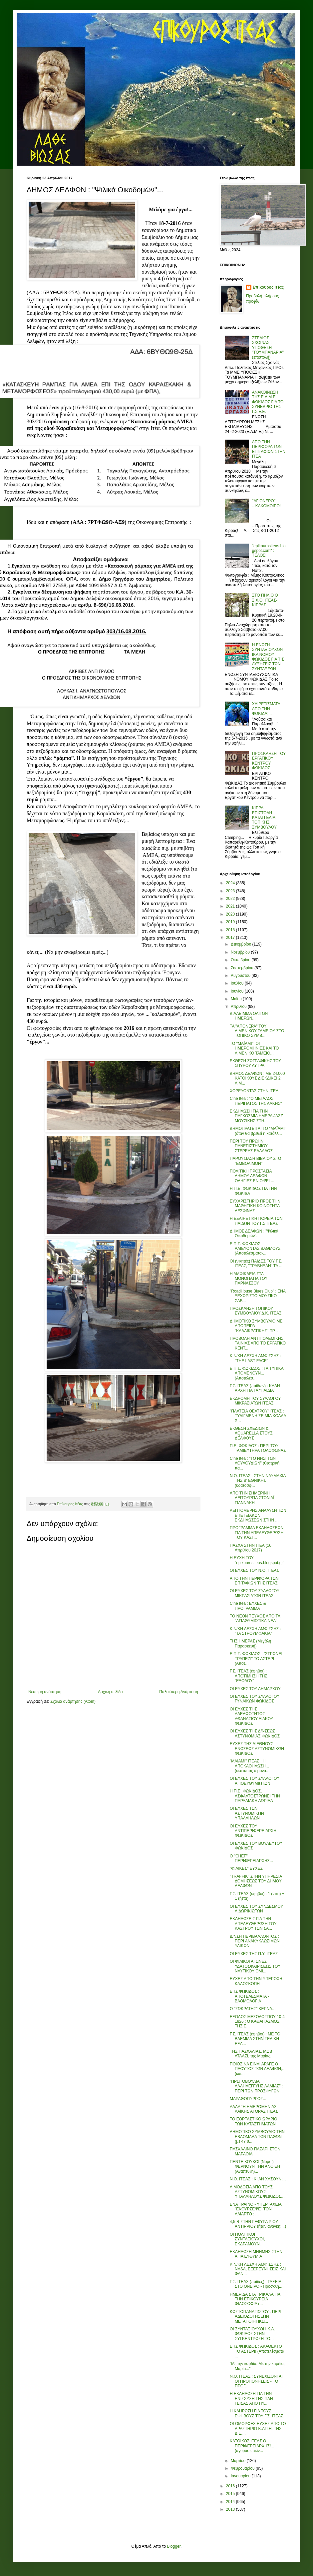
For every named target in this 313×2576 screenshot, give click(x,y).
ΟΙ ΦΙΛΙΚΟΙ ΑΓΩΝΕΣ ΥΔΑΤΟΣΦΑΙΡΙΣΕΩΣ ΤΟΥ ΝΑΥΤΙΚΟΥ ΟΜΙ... (255, 1966)
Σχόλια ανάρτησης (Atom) (73, 1701)
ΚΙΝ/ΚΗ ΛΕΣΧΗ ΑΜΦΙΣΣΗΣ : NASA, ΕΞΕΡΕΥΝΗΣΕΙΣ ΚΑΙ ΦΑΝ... (258, 2269)
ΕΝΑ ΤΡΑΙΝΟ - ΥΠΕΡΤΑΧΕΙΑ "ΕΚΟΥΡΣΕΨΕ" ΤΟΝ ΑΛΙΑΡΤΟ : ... (255, 2209)
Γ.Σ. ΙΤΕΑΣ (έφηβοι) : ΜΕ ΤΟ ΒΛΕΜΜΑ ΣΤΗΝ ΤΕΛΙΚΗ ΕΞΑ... (255, 2039)
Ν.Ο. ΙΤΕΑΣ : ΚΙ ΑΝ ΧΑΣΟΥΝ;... (258, 2179)
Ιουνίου (238, 991)
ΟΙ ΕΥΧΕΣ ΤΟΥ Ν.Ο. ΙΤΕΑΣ (254, 1570)
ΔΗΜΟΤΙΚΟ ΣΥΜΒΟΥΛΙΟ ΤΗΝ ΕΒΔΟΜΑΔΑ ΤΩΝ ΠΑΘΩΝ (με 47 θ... (257, 2136)
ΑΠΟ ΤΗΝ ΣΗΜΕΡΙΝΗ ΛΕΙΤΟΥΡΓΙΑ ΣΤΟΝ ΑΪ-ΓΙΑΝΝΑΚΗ (253, 1498)
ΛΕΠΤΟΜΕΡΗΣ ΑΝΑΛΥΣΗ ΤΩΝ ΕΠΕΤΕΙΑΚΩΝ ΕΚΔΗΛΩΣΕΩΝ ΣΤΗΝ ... (258, 1515)
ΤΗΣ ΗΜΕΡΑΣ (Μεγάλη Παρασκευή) (250, 1643)
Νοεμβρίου (241, 952)
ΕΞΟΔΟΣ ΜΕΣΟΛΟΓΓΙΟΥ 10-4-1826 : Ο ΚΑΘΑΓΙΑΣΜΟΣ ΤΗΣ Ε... (258, 2021)
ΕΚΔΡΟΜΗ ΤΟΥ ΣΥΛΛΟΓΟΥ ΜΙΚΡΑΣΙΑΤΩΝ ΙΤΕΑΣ (255, 1400)
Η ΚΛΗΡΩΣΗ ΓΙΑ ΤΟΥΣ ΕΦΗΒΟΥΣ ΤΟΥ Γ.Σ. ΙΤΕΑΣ (256, 2413)
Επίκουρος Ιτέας (268, 287)
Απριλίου (239, 1006)
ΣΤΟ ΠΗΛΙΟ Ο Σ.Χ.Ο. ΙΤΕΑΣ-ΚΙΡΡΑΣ (265, 600)
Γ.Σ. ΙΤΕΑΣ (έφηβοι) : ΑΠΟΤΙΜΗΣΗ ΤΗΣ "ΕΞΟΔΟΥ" (248, 1676)
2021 (231, 906)
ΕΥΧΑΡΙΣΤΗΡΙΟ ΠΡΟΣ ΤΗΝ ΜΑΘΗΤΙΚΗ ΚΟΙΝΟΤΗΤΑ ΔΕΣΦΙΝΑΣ (255, 1206)
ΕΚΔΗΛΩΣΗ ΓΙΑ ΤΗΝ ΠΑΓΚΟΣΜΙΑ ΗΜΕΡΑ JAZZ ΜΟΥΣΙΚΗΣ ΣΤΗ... (256, 1116)
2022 (231, 898)
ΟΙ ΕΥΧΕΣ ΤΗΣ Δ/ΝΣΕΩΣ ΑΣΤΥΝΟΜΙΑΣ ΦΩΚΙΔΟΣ (255, 1733)
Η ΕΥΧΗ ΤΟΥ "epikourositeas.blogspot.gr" (257, 1560)
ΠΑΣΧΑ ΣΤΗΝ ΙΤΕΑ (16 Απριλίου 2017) (250, 1547)
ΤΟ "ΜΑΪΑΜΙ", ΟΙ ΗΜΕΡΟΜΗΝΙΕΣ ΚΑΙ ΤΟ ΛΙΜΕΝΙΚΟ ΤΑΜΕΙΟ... (254, 1048)
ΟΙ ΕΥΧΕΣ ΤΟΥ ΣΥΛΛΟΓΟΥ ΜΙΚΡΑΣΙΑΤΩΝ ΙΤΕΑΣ (254, 1593)
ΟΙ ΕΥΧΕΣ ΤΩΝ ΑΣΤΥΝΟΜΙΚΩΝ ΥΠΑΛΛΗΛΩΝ (247, 1813)
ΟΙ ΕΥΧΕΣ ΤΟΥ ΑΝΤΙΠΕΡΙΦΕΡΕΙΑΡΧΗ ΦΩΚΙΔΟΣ (253, 1831)
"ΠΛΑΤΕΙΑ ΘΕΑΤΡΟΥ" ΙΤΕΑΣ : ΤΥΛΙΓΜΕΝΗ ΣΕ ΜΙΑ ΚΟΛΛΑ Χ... (258, 1416)
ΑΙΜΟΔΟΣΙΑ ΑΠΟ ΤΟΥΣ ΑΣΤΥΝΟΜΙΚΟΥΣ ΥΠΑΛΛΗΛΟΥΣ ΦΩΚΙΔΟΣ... (257, 2192)
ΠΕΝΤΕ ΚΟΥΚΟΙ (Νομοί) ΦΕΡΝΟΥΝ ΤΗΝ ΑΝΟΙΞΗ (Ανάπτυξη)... (255, 2166)
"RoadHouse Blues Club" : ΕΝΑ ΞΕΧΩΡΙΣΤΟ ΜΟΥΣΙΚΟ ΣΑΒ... (257, 1296)
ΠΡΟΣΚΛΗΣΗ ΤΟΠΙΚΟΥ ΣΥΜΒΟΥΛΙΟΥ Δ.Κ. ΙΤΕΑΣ (255, 1310)
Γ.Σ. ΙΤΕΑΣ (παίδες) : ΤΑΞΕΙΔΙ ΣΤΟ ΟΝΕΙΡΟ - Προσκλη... (256, 2284)
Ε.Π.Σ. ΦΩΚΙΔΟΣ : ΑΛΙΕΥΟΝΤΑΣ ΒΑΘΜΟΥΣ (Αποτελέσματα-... (255, 1249)
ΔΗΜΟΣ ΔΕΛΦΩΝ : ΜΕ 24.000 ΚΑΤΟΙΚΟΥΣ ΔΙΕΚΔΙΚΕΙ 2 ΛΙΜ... (257, 1078)
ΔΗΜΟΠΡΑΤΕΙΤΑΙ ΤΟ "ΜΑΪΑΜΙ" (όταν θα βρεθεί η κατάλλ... (258, 1131)
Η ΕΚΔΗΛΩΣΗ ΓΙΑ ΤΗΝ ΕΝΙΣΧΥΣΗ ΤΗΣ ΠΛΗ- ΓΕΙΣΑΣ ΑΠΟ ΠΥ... (252, 2398)
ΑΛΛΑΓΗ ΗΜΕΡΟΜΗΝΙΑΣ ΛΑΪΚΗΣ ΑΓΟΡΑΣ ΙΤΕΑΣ (254, 2109)
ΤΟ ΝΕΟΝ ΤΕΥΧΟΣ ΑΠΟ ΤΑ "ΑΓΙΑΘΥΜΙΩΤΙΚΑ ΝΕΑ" (255, 1618)
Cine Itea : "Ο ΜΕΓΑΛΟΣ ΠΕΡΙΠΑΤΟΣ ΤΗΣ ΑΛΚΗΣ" (256, 1101)
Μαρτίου (239, 2460)
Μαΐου (237, 999)
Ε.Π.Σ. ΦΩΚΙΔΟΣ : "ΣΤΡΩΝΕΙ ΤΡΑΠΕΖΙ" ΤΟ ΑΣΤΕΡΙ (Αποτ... (256, 1658)
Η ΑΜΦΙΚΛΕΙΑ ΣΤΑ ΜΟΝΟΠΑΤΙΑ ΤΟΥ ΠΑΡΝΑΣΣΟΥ (248, 1279)
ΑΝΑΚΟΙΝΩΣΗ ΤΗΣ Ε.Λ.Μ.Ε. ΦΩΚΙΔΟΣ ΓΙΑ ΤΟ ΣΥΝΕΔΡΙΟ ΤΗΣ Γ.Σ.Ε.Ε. (268, 402)
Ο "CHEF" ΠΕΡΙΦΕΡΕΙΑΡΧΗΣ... (251, 1858)
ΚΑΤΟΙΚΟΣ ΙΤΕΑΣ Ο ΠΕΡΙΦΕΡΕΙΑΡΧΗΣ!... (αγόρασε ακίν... (252, 2446)
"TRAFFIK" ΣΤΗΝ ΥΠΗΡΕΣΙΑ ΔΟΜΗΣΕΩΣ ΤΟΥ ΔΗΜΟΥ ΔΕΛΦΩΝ (256, 1881)
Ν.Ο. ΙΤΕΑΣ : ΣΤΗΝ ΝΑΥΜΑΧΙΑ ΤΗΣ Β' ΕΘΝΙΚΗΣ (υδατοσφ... (258, 1480)
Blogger (173, 2546)
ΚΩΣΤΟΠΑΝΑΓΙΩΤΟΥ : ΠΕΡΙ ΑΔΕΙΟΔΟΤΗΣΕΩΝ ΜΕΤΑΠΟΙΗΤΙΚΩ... (255, 2316)
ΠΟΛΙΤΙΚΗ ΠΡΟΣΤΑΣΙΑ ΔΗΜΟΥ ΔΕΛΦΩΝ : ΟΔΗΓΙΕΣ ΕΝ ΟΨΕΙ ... (252, 1176)
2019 (231, 922)
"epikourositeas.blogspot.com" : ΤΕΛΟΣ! (269, 551)
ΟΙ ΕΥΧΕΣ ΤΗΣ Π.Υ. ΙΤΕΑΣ (254, 1953)
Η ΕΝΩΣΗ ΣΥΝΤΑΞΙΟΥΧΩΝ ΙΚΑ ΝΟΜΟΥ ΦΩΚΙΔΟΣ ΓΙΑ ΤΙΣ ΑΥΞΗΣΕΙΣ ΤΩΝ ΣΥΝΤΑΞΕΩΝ (268, 657)
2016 (231, 2486)
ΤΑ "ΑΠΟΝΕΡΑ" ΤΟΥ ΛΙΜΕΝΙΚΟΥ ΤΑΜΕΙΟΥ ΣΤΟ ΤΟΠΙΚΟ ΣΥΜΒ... (257, 1031)
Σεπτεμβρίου (242, 968)
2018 (231, 930)
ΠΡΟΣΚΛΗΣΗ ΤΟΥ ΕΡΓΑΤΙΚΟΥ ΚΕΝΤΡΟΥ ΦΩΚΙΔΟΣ (269, 760)
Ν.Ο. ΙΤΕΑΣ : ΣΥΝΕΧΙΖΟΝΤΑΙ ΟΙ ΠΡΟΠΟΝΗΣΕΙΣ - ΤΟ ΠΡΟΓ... (256, 2381)
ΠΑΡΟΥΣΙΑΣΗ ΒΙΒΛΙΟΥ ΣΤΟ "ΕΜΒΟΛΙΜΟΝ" (255, 1161)
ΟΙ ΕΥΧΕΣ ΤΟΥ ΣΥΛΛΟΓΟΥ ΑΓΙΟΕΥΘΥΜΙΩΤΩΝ (254, 1780)
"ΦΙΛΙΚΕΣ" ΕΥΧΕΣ (246, 1868)
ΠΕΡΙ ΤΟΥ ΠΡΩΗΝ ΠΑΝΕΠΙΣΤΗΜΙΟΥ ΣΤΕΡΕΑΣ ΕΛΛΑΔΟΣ (251, 1146)
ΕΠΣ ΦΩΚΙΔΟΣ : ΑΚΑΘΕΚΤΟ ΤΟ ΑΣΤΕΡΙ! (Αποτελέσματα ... (257, 2351)
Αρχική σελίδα (110, 1691)
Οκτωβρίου (241, 960)
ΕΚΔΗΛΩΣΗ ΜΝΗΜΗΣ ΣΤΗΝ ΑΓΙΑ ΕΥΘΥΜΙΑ (256, 2254)
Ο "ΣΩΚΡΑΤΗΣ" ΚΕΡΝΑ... (252, 2008)
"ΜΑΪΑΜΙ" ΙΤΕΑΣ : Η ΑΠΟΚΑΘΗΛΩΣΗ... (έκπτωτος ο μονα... (249, 1766)
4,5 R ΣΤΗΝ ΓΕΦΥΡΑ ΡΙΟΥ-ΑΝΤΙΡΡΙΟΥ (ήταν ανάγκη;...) (258, 2224)
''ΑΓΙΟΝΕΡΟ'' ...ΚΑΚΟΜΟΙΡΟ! (266, 503)
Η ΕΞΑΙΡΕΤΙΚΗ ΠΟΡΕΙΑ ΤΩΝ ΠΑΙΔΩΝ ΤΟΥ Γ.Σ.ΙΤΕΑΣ (256, 1221)
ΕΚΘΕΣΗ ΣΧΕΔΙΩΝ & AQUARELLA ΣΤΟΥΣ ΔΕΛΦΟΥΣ (251, 1433)
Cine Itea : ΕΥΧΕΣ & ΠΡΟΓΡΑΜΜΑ (248, 1605)
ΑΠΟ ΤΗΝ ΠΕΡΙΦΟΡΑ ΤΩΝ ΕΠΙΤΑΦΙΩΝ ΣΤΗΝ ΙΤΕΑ (268, 449)
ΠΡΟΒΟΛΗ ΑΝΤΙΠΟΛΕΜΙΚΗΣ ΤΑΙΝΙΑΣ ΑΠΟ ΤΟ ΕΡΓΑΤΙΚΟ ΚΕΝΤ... (258, 1343)
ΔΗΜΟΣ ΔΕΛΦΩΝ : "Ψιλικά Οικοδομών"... (254, 1233)
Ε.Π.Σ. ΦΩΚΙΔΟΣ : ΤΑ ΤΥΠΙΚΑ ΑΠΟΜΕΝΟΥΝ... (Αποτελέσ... (256, 1373)
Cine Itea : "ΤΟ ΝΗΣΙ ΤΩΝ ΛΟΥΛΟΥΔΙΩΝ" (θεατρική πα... (254, 1463)
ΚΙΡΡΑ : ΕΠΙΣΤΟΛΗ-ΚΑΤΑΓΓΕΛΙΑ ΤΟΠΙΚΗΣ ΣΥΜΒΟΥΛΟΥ (264, 818)
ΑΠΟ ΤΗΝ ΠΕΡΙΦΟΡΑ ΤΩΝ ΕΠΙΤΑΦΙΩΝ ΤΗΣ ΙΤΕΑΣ (254, 1580)
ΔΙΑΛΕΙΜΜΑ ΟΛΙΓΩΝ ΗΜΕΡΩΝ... (249, 1016)
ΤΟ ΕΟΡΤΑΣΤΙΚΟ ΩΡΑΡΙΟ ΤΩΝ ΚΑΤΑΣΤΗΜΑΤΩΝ (253, 2121)
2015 (231, 2493)
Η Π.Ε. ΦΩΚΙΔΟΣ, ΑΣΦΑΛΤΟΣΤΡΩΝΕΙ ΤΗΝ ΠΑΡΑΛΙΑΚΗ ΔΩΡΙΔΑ (255, 1796)
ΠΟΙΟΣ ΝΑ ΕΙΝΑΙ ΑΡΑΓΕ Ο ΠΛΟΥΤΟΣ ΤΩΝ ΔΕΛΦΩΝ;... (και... (257, 2069)
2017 (231, 937)
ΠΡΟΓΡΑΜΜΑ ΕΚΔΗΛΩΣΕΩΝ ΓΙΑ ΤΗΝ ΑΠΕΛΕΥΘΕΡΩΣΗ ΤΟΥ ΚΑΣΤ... (256, 1532)
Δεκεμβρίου (241, 944)
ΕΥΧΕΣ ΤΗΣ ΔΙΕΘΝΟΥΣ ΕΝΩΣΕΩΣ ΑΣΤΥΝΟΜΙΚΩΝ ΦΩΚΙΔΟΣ (257, 1748)
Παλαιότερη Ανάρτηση (178, 1691)
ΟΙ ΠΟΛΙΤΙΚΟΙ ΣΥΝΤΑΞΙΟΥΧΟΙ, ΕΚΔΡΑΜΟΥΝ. (247, 2239)
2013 (231, 2509)
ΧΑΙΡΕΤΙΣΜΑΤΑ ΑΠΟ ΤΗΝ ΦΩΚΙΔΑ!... (266, 709)
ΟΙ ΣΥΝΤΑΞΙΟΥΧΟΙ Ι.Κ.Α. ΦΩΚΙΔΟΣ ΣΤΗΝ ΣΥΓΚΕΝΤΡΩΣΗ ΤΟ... (252, 2334)
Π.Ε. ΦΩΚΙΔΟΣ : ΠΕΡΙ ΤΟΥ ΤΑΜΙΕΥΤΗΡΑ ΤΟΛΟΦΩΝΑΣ (258, 1448)
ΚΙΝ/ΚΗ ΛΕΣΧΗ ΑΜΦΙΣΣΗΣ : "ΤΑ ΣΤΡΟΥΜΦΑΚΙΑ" (255, 1631)
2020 (231, 914)
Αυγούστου (241, 975)
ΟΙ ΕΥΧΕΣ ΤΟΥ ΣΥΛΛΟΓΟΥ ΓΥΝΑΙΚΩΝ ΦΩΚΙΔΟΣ (254, 1698)
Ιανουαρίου (241, 2476)
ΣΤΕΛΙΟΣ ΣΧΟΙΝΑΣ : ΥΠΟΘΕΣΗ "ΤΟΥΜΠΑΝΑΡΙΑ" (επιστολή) (268, 348)
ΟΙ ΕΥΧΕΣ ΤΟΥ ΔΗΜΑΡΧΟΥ (255, 1688)
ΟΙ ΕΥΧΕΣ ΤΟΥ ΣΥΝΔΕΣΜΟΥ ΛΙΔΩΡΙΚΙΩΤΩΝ (256, 1908)
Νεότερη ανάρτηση (44, 1691)
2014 (231, 2501)
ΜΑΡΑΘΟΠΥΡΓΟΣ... (248, 2098)
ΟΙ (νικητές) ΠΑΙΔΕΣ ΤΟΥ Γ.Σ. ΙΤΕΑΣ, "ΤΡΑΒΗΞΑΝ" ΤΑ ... (256, 1263)
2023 (231, 891)
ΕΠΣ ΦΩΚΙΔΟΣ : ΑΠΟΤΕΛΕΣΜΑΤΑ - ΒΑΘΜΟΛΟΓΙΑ (249, 1996)
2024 (231, 883)
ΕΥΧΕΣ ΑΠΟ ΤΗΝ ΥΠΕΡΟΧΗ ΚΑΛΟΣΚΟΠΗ (256, 1981)
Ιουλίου (238, 983)
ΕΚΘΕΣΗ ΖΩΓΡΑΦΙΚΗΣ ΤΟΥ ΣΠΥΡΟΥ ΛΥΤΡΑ (255, 1063)
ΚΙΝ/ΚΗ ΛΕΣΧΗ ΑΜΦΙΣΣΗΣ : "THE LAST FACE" (255, 1358)
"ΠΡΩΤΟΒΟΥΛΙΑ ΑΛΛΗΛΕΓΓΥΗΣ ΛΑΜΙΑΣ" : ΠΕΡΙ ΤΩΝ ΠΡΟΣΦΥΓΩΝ (256, 2086)
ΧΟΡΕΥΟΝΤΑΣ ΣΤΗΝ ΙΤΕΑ (254, 1091)
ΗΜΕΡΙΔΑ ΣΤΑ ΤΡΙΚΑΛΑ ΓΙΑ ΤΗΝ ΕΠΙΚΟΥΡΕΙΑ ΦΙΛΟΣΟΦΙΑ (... (255, 2299)
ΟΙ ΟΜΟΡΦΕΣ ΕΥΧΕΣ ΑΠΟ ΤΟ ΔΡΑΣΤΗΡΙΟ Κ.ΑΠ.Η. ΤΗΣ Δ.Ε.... (258, 2428)
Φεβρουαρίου (243, 2468)
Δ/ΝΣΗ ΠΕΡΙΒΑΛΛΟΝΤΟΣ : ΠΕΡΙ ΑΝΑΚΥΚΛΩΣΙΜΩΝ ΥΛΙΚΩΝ (255, 1941)
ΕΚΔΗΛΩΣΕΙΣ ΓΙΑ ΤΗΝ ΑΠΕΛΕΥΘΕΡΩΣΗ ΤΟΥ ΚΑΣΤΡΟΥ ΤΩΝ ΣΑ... (253, 1923)
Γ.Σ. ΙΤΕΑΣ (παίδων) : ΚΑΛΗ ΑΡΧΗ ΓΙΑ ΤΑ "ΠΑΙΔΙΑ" (255, 1388)
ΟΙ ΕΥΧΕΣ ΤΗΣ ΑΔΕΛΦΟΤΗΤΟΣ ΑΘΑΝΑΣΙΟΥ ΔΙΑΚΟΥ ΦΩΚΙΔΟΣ (251, 1716)
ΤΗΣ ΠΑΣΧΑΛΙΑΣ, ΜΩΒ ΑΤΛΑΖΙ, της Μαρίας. (251, 2053)
